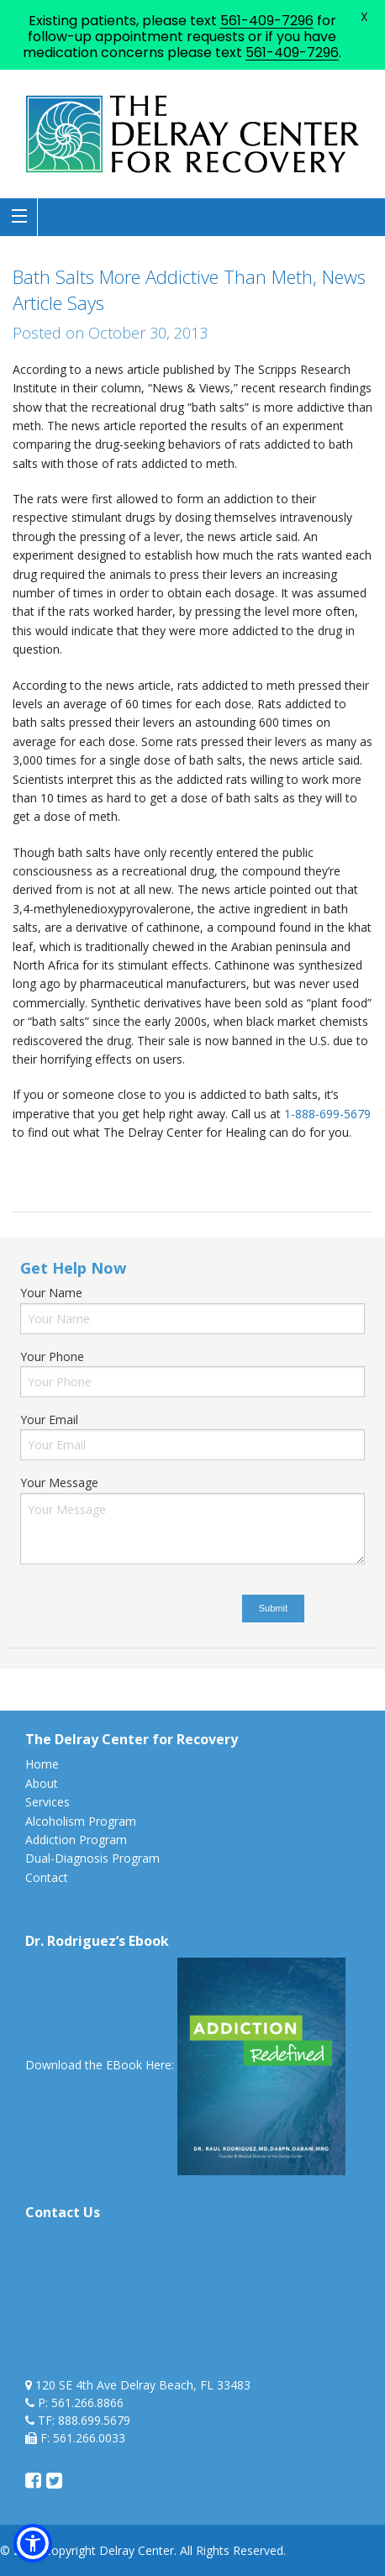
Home (42, 1764)
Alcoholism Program (80, 1821)
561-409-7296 (267, 20)
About (41, 1783)
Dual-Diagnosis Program (92, 1858)
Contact (46, 1877)
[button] (33, 2543)
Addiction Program (76, 1840)
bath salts (71, 1168)
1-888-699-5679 (327, 1114)
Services (47, 1802)
